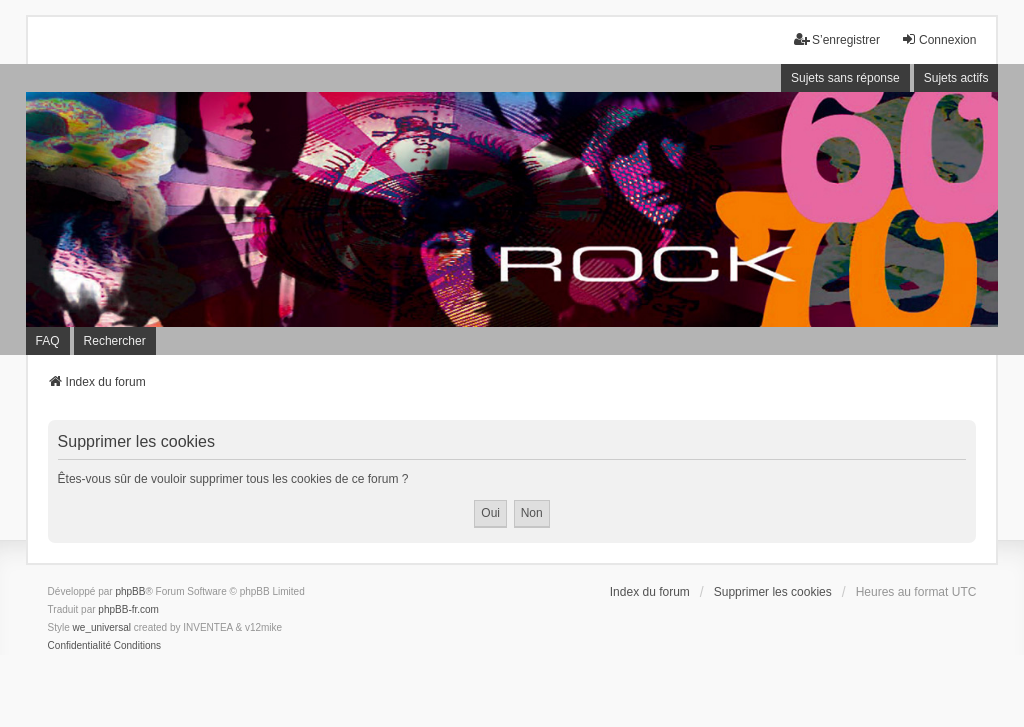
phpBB (130, 591)
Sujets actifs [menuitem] (956, 78)
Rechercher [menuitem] (115, 341)
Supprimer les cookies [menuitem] (773, 592)
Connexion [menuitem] (938, 39)
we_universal (102, 627)
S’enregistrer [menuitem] (837, 39)
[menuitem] (79, 646)
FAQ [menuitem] (48, 341)
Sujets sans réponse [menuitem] (845, 78)
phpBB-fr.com (128, 609)
